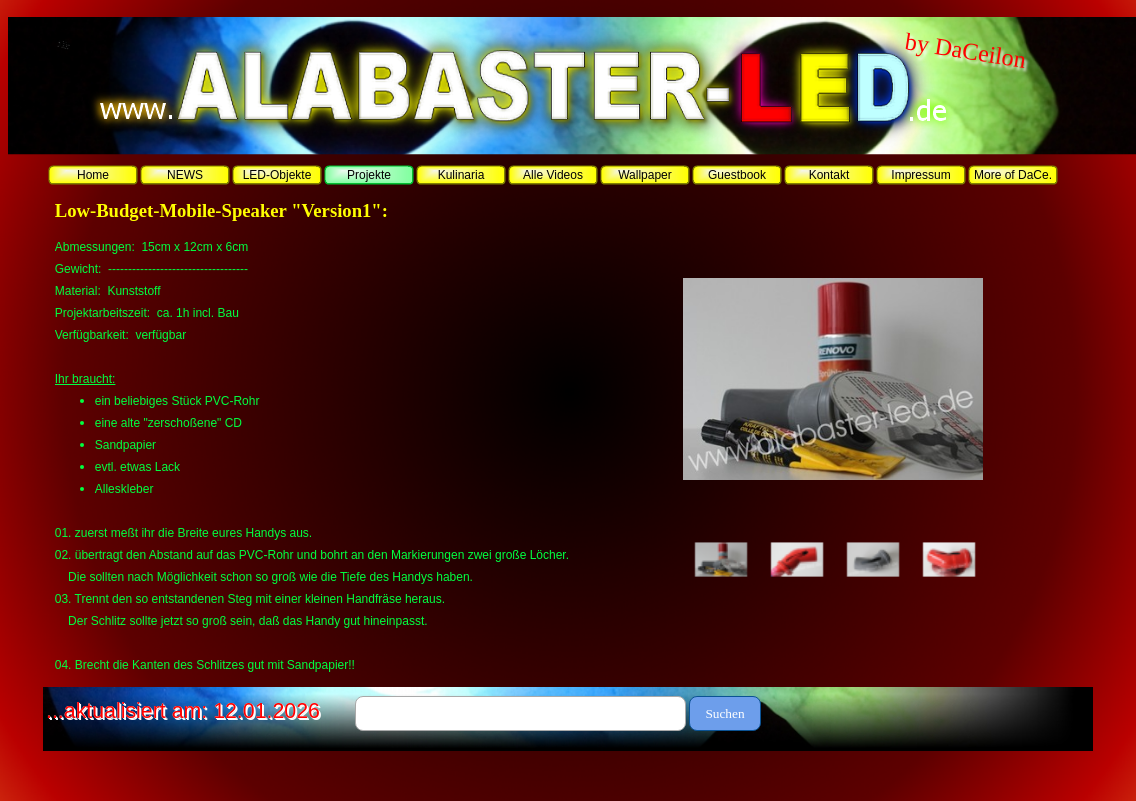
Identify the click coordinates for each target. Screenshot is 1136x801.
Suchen (724, 713)
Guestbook (737, 175)
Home (93, 175)
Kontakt (829, 175)
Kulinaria (461, 175)
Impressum (920, 175)
